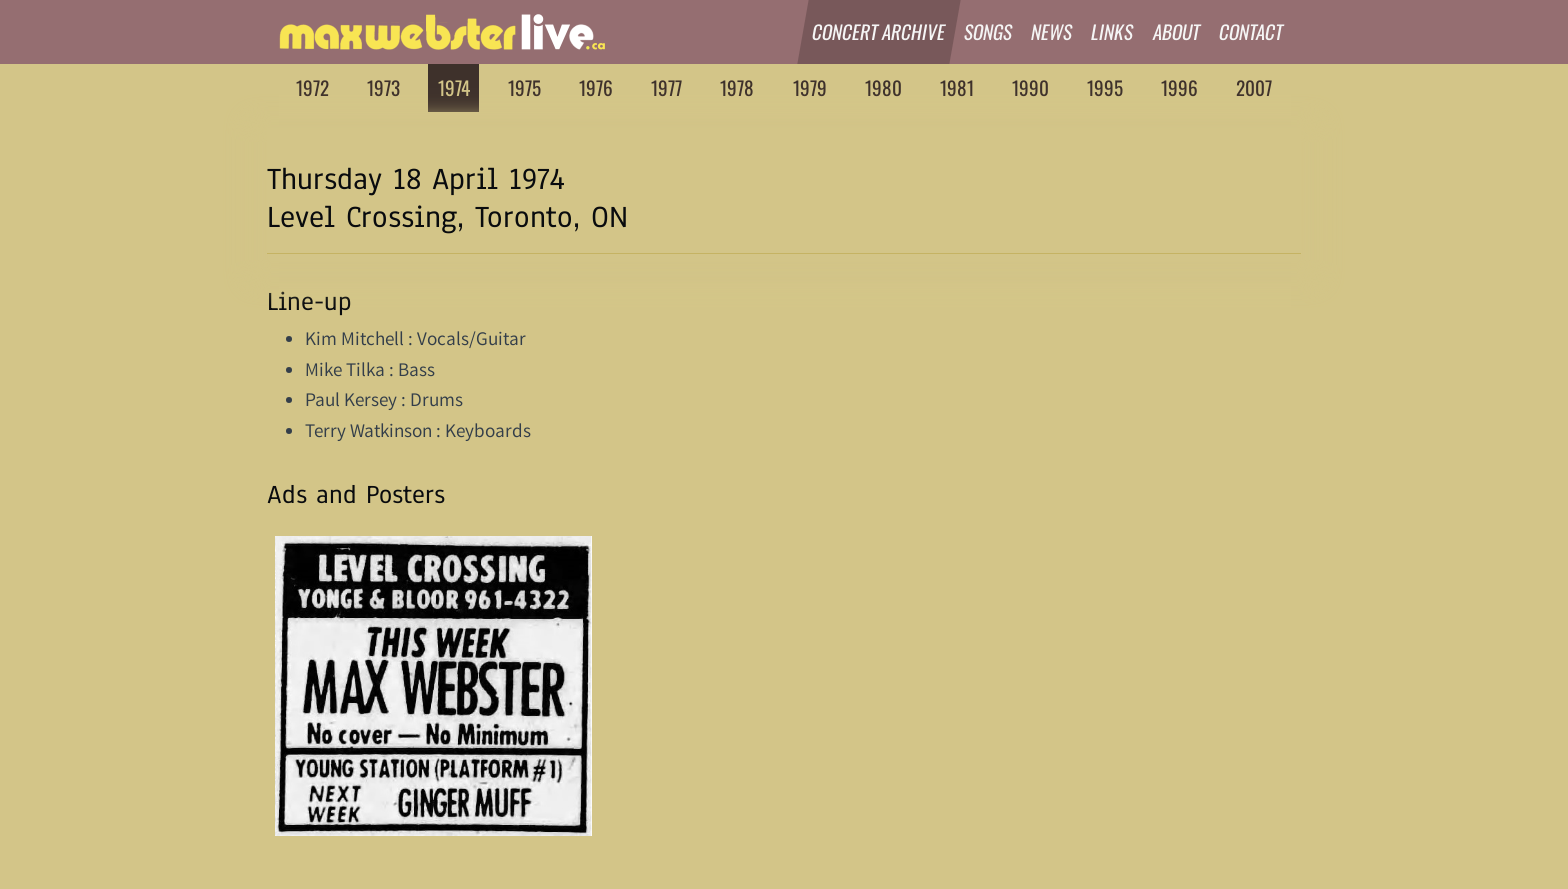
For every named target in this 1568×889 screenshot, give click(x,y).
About (1177, 31)
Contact (1251, 31)
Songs (988, 31)
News (1052, 31)
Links (1113, 31)
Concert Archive (879, 31)
